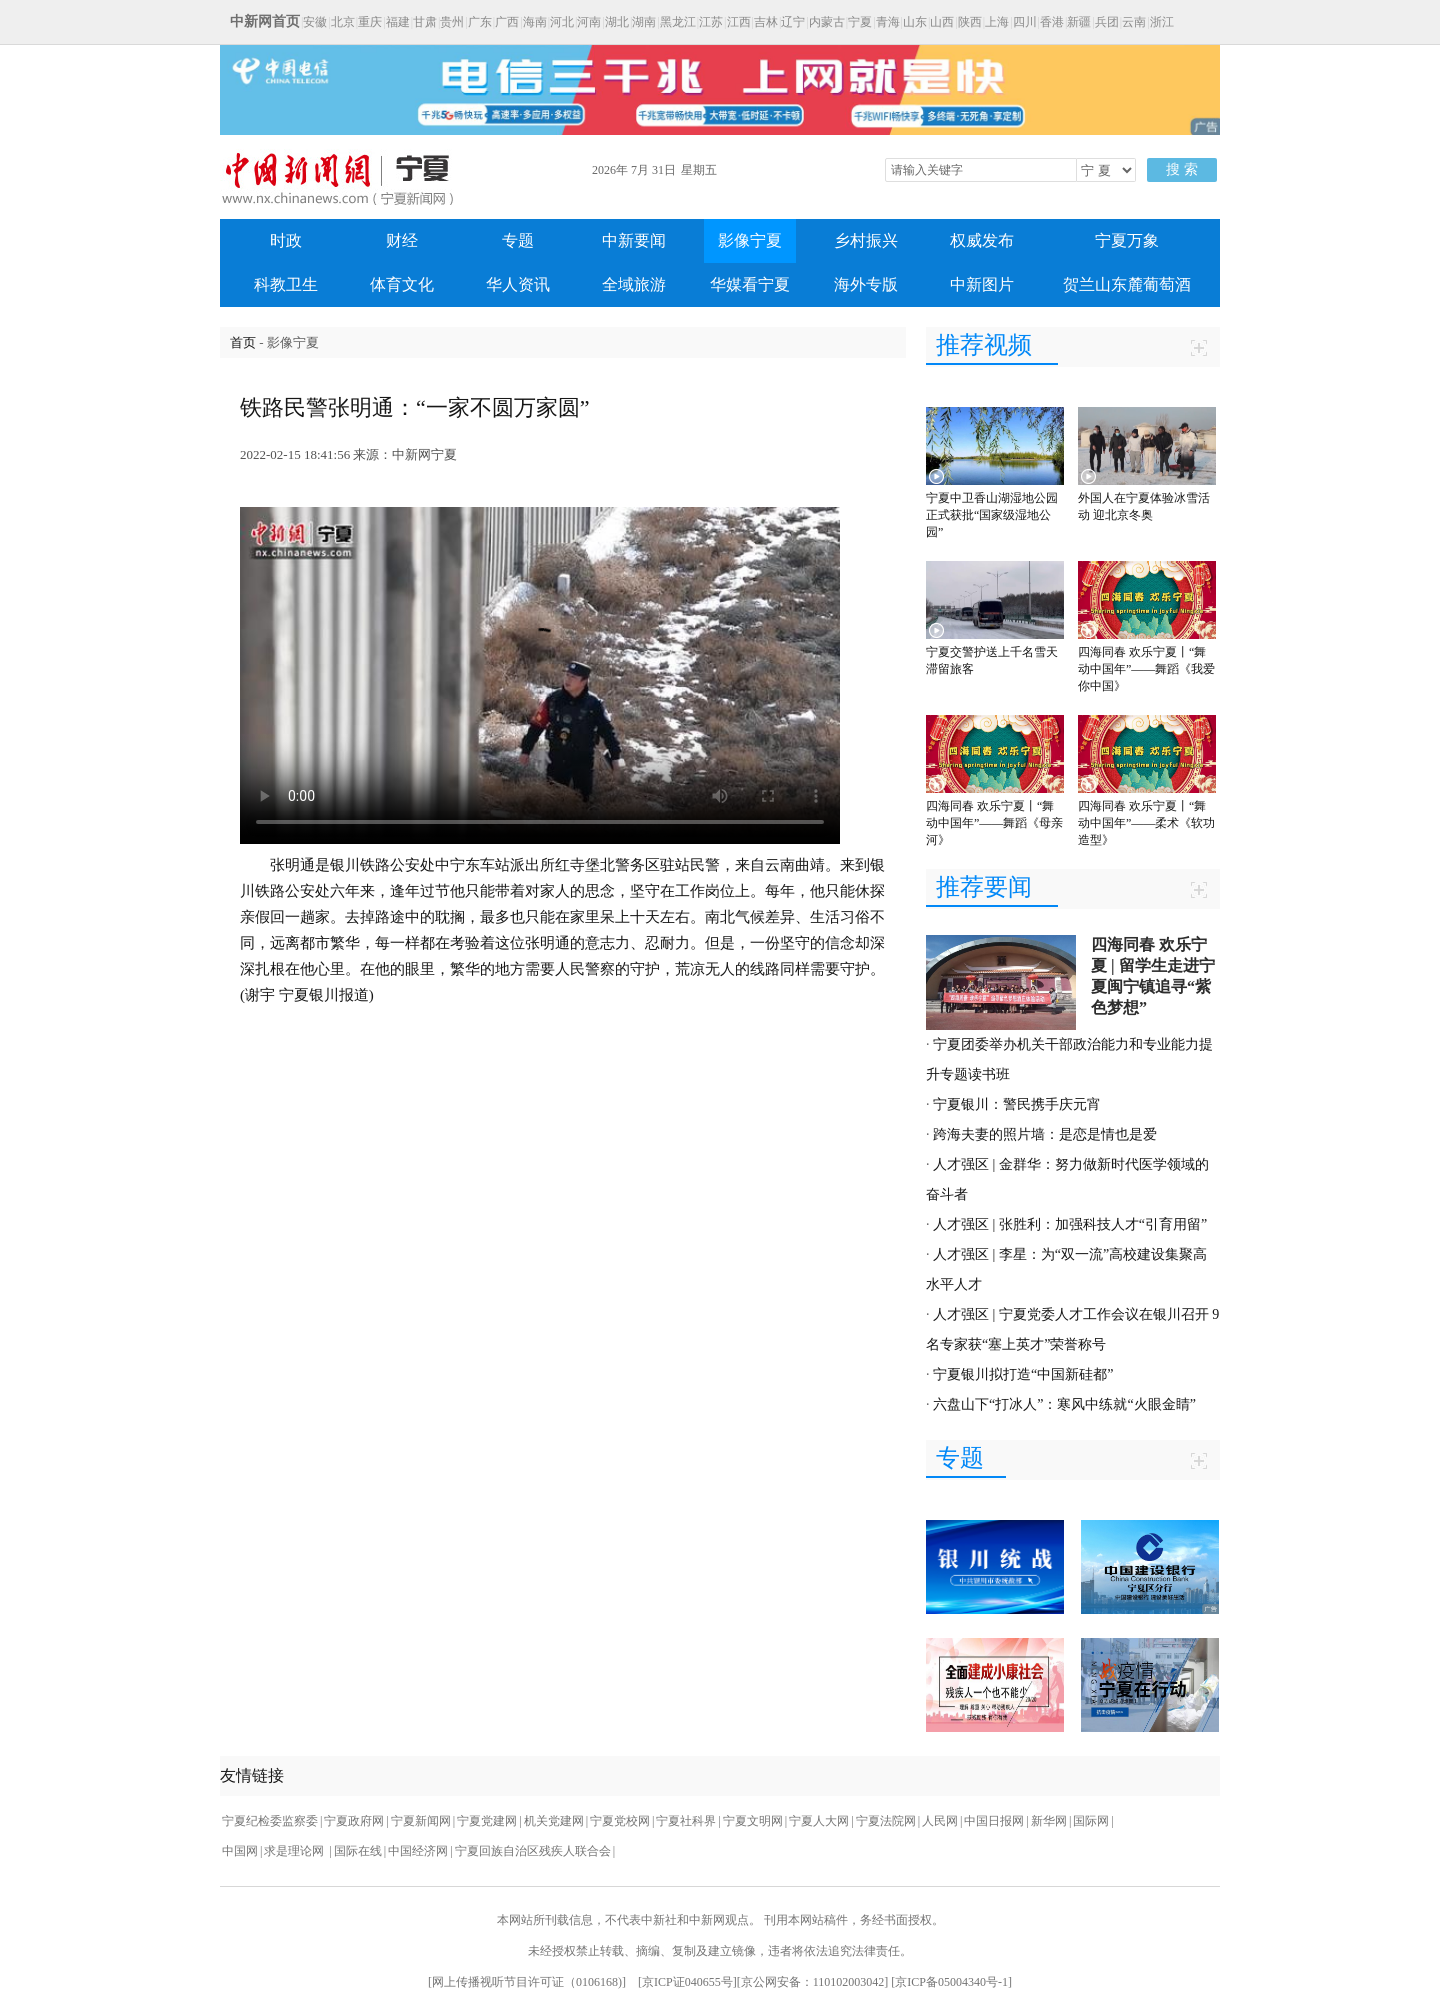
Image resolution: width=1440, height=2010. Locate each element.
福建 (398, 22)
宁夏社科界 (686, 1821)
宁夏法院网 (886, 1821)
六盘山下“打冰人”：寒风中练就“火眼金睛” (1064, 1404)
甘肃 (425, 22)
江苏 (711, 22)
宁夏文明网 (753, 1821)
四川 (1025, 22)
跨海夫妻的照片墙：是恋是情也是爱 (1045, 1134)
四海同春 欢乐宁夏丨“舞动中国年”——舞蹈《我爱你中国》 (1146, 669)
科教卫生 (286, 284)
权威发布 (982, 240)
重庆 (370, 22)
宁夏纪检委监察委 (270, 1821)
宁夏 (860, 22)
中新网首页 (265, 21)
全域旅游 (634, 284)
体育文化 (402, 284)
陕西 (970, 22)
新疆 (1079, 22)
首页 (243, 342)
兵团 (1107, 22)
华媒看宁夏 (750, 284)
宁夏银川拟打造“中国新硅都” (1023, 1374)
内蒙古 (827, 22)
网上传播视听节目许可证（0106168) (527, 1982)
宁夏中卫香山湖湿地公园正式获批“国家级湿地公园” (992, 515)
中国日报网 (994, 1821)
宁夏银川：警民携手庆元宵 (1017, 1104)
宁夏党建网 (487, 1821)
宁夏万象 (1127, 240)
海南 (535, 22)
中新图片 (982, 284)
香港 (1052, 22)
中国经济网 (418, 1851)
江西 (739, 22)
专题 (518, 240)
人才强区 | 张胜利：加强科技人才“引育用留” (1070, 1224)
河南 (589, 22)
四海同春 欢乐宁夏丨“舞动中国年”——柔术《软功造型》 (1146, 823)
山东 (915, 22)
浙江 (1162, 22)
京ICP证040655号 (687, 1982)
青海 (888, 22)
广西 (507, 22)
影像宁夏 (750, 240)
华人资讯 (518, 284)
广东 (480, 22)
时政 (286, 240)
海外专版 (866, 284)
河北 (562, 22)
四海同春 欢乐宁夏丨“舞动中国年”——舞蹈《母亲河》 (994, 823)
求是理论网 (295, 1851)
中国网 (240, 1851)
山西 (942, 22)
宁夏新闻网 (421, 1821)
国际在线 (358, 1851)
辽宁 (793, 22)
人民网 (940, 1821)
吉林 (766, 22)
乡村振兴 (866, 240)
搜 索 (1182, 169)
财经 (402, 240)
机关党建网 (554, 1821)
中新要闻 (634, 240)
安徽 (315, 22)
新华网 (1049, 1821)
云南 (1134, 22)
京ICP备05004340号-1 (951, 1982)
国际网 (1091, 1821)
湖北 (617, 22)
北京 (343, 22)
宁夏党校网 (620, 1821)
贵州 (452, 22)
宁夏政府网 (354, 1821)
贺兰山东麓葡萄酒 (1127, 284)
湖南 (644, 22)
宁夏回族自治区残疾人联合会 (533, 1851)
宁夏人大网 (819, 1821)
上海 (997, 22)
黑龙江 (678, 22)
